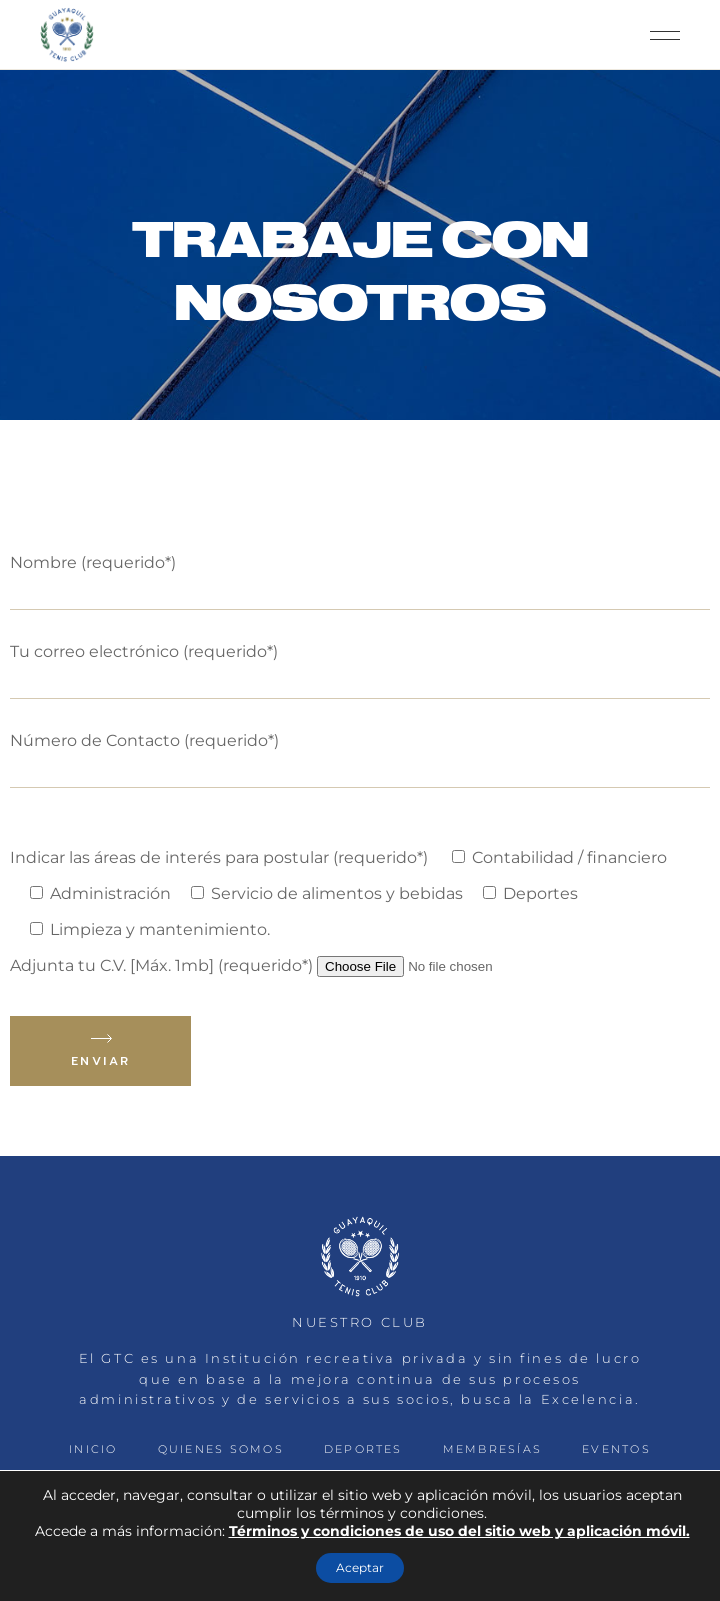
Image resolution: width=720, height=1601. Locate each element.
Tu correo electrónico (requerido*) (360, 665)
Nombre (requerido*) (360, 576)
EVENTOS (616, 1449)
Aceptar (360, 1567)
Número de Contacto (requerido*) (360, 754)
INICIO (93, 1449)
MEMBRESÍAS (492, 1449)
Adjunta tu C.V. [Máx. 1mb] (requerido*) (290, 965)
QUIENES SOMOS (221, 1449)
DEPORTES (363, 1449)
